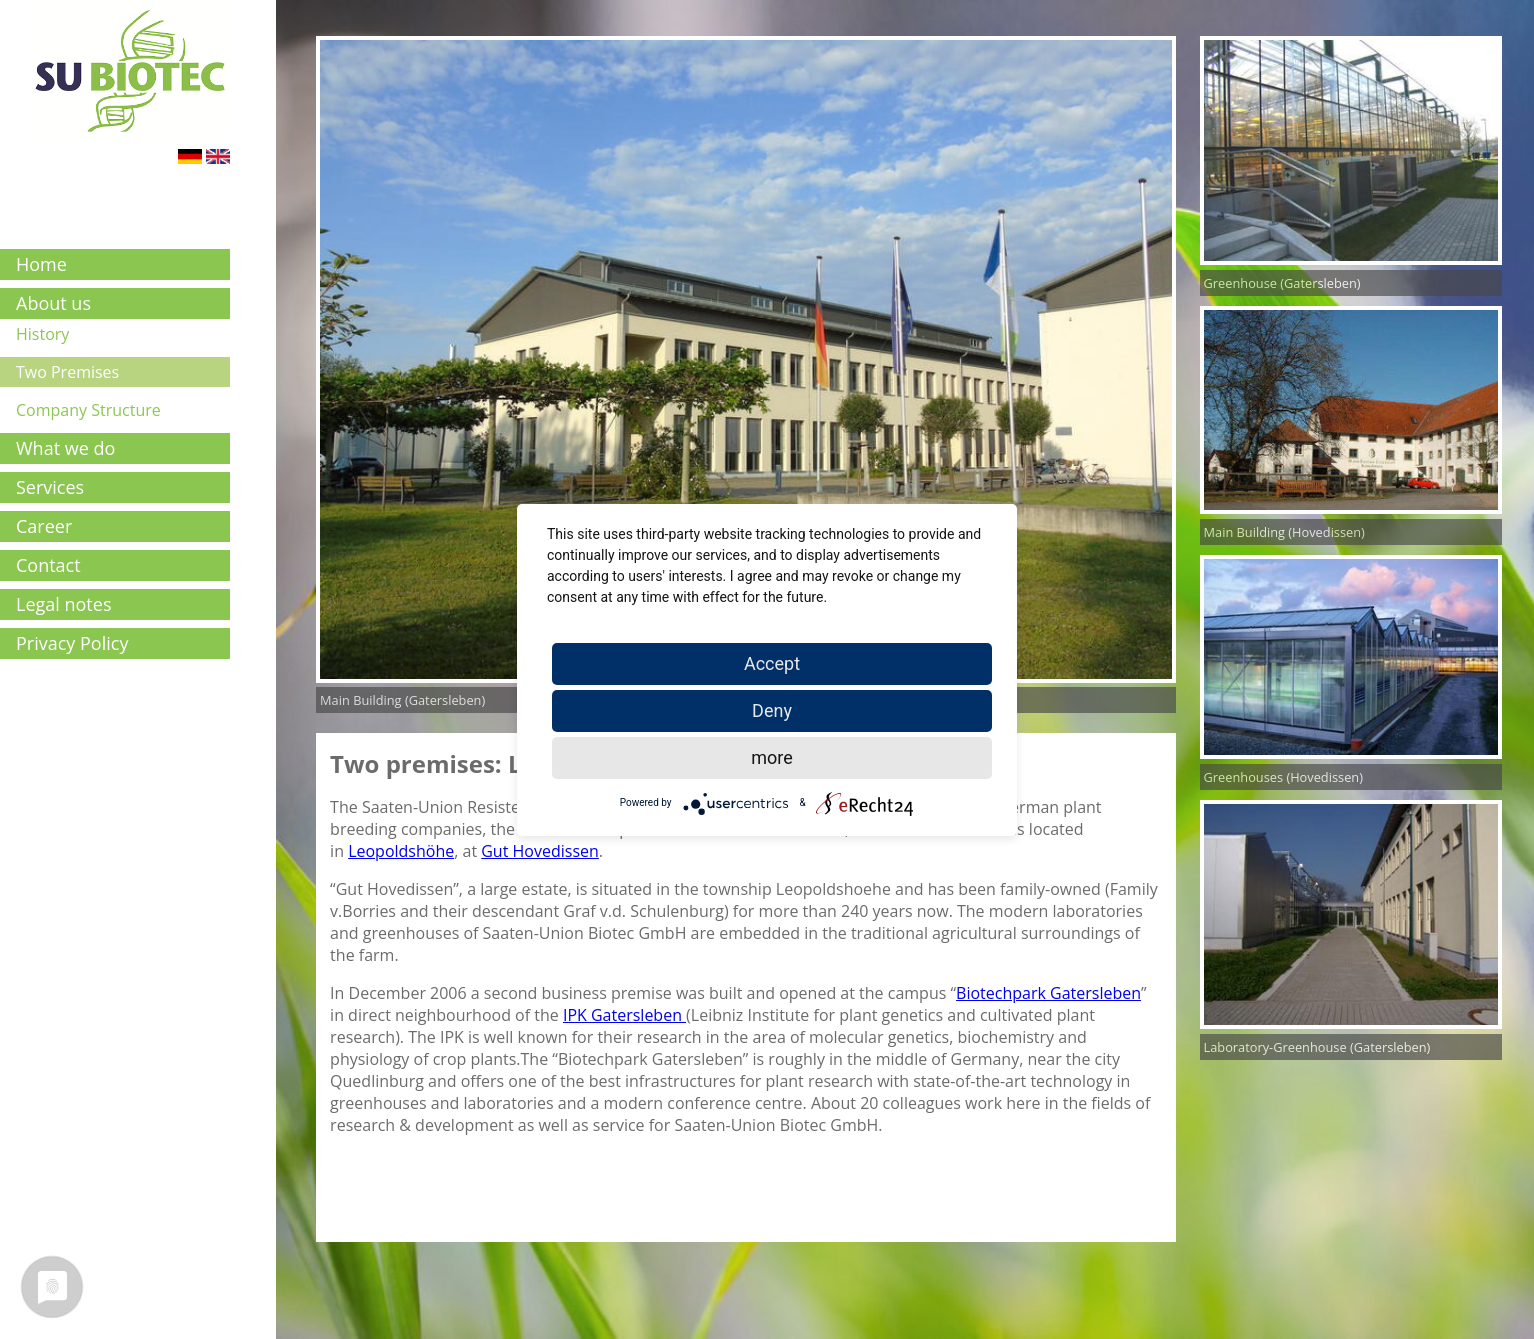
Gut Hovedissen (540, 851)
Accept (772, 663)
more (772, 757)
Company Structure (88, 410)
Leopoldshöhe (401, 851)
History (42, 334)
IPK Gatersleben (624, 1015)
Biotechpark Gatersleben (1048, 993)
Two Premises (67, 372)
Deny (772, 710)
